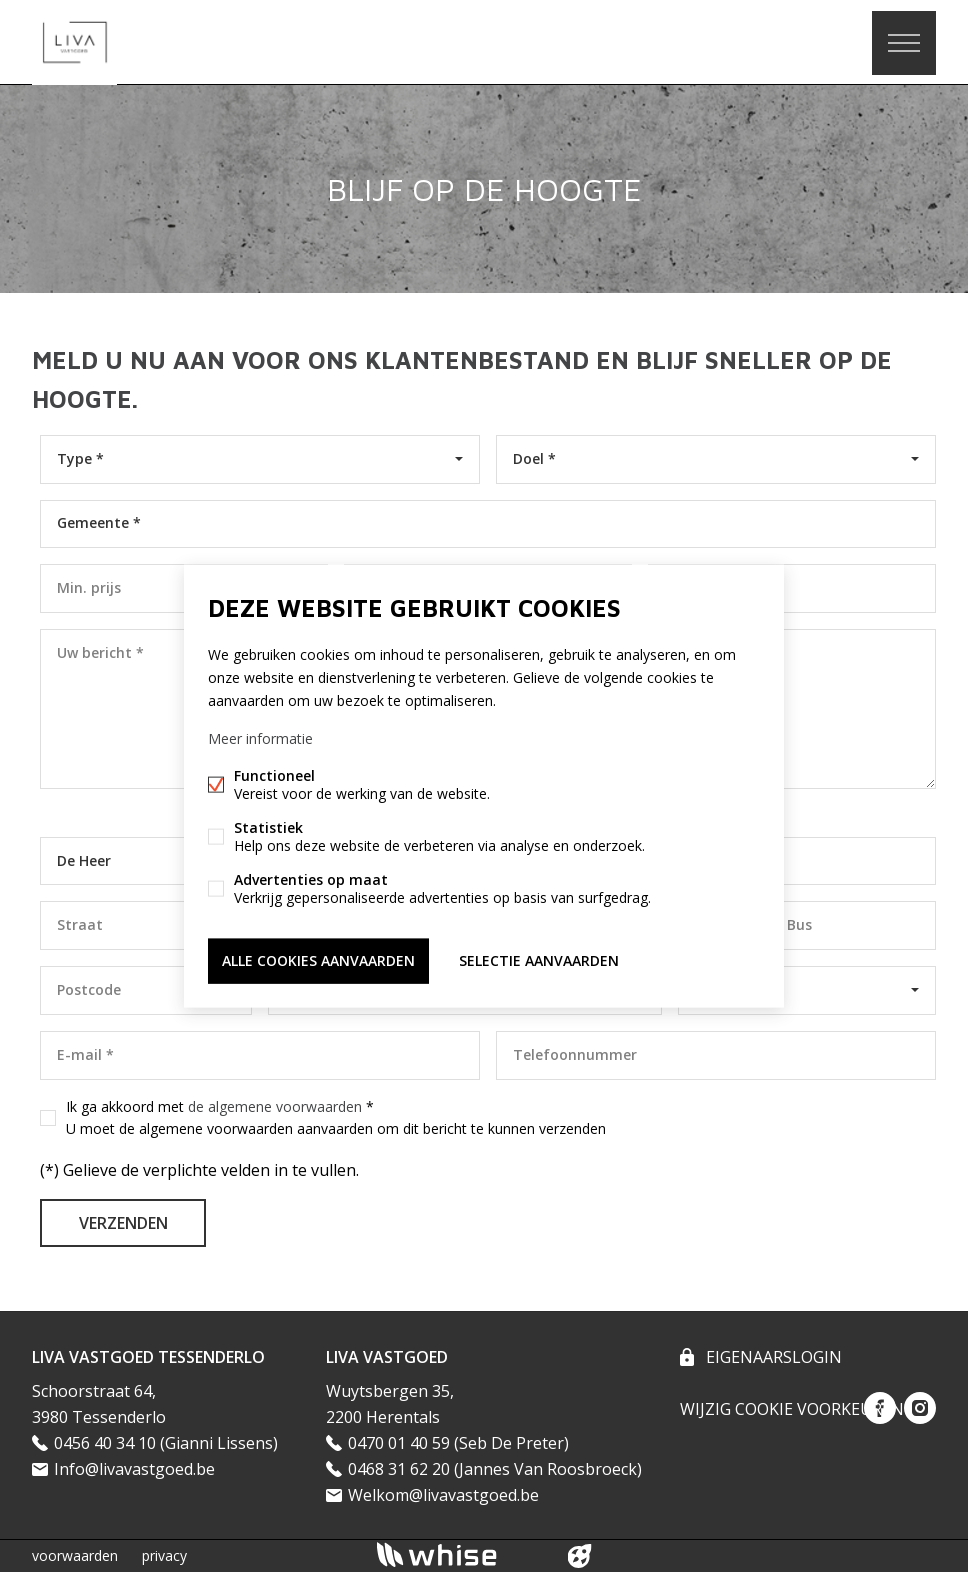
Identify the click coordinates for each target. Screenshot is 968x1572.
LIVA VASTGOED (387, 1357)
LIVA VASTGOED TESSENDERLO (148, 1357)
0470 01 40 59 (399, 1443)
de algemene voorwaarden (275, 1106)
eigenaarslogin (772, 1357)
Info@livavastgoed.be (134, 1469)
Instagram (920, 1408)
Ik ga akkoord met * (336, 1118)
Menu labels (904, 43)
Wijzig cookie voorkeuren (792, 1409)
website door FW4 (580, 1556)
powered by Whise (460, 1554)
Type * (80, 458)
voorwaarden (75, 1555)
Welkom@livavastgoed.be (443, 1495)
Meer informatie (260, 738)
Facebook (880, 1408)
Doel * (534, 458)
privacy (164, 1555)
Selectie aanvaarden (539, 960)
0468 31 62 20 (399, 1469)
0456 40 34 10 (105, 1443)
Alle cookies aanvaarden (318, 960)
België (716, 989)
